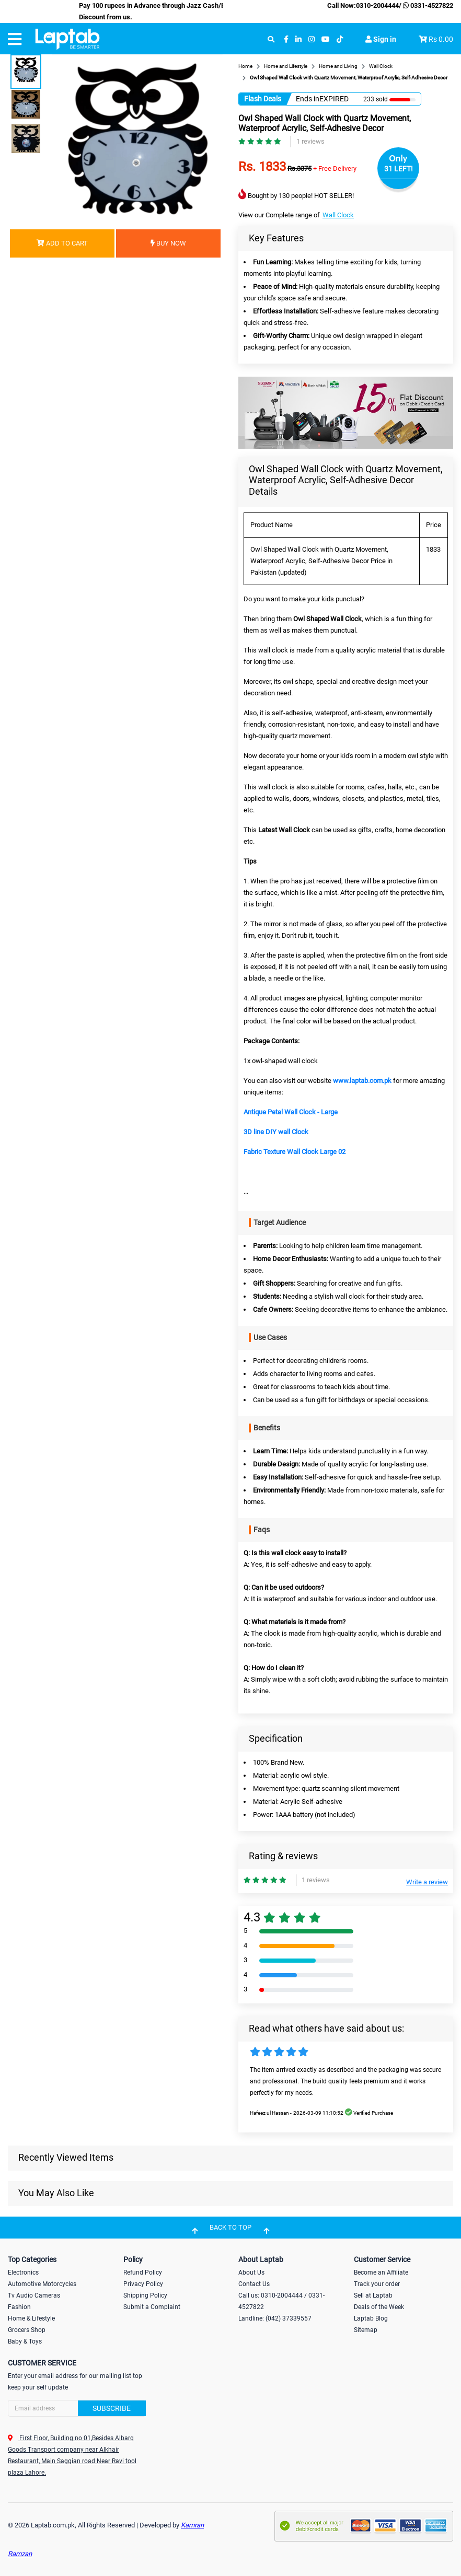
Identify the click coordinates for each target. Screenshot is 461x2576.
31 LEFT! (398, 169)
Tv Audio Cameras (34, 2295)
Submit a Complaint (151, 2307)
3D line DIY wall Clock (276, 1132)
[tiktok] (340, 39)
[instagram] (311, 39)
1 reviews (310, 141)
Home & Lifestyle (31, 2318)
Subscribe (112, 2408)
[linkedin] (298, 39)
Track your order (377, 2284)
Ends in (307, 99)
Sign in (380, 39)
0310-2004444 (377, 5)
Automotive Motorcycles (42, 2284)
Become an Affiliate (381, 2272)
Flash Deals (262, 99)
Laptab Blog (371, 2318)
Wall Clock (338, 215)
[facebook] (286, 39)
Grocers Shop (26, 2330)
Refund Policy (142, 2272)
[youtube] (325, 39)
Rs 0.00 (441, 39)
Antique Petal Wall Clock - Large (291, 1112)
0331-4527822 (427, 5)
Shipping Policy (145, 2295)
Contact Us (254, 2284)
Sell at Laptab (373, 2295)
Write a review (427, 1882)
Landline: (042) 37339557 (275, 2318)
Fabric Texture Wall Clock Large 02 (294, 1152)
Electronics (23, 2272)
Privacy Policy (143, 2284)
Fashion (19, 2307)
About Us (251, 2272)
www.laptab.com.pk (362, 1081)
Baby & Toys (25, 2341)
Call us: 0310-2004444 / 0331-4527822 (281, 2301)
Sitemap (365, 2330)
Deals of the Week (379, 2307)
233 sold (375, 99)
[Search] (77, 2408)
